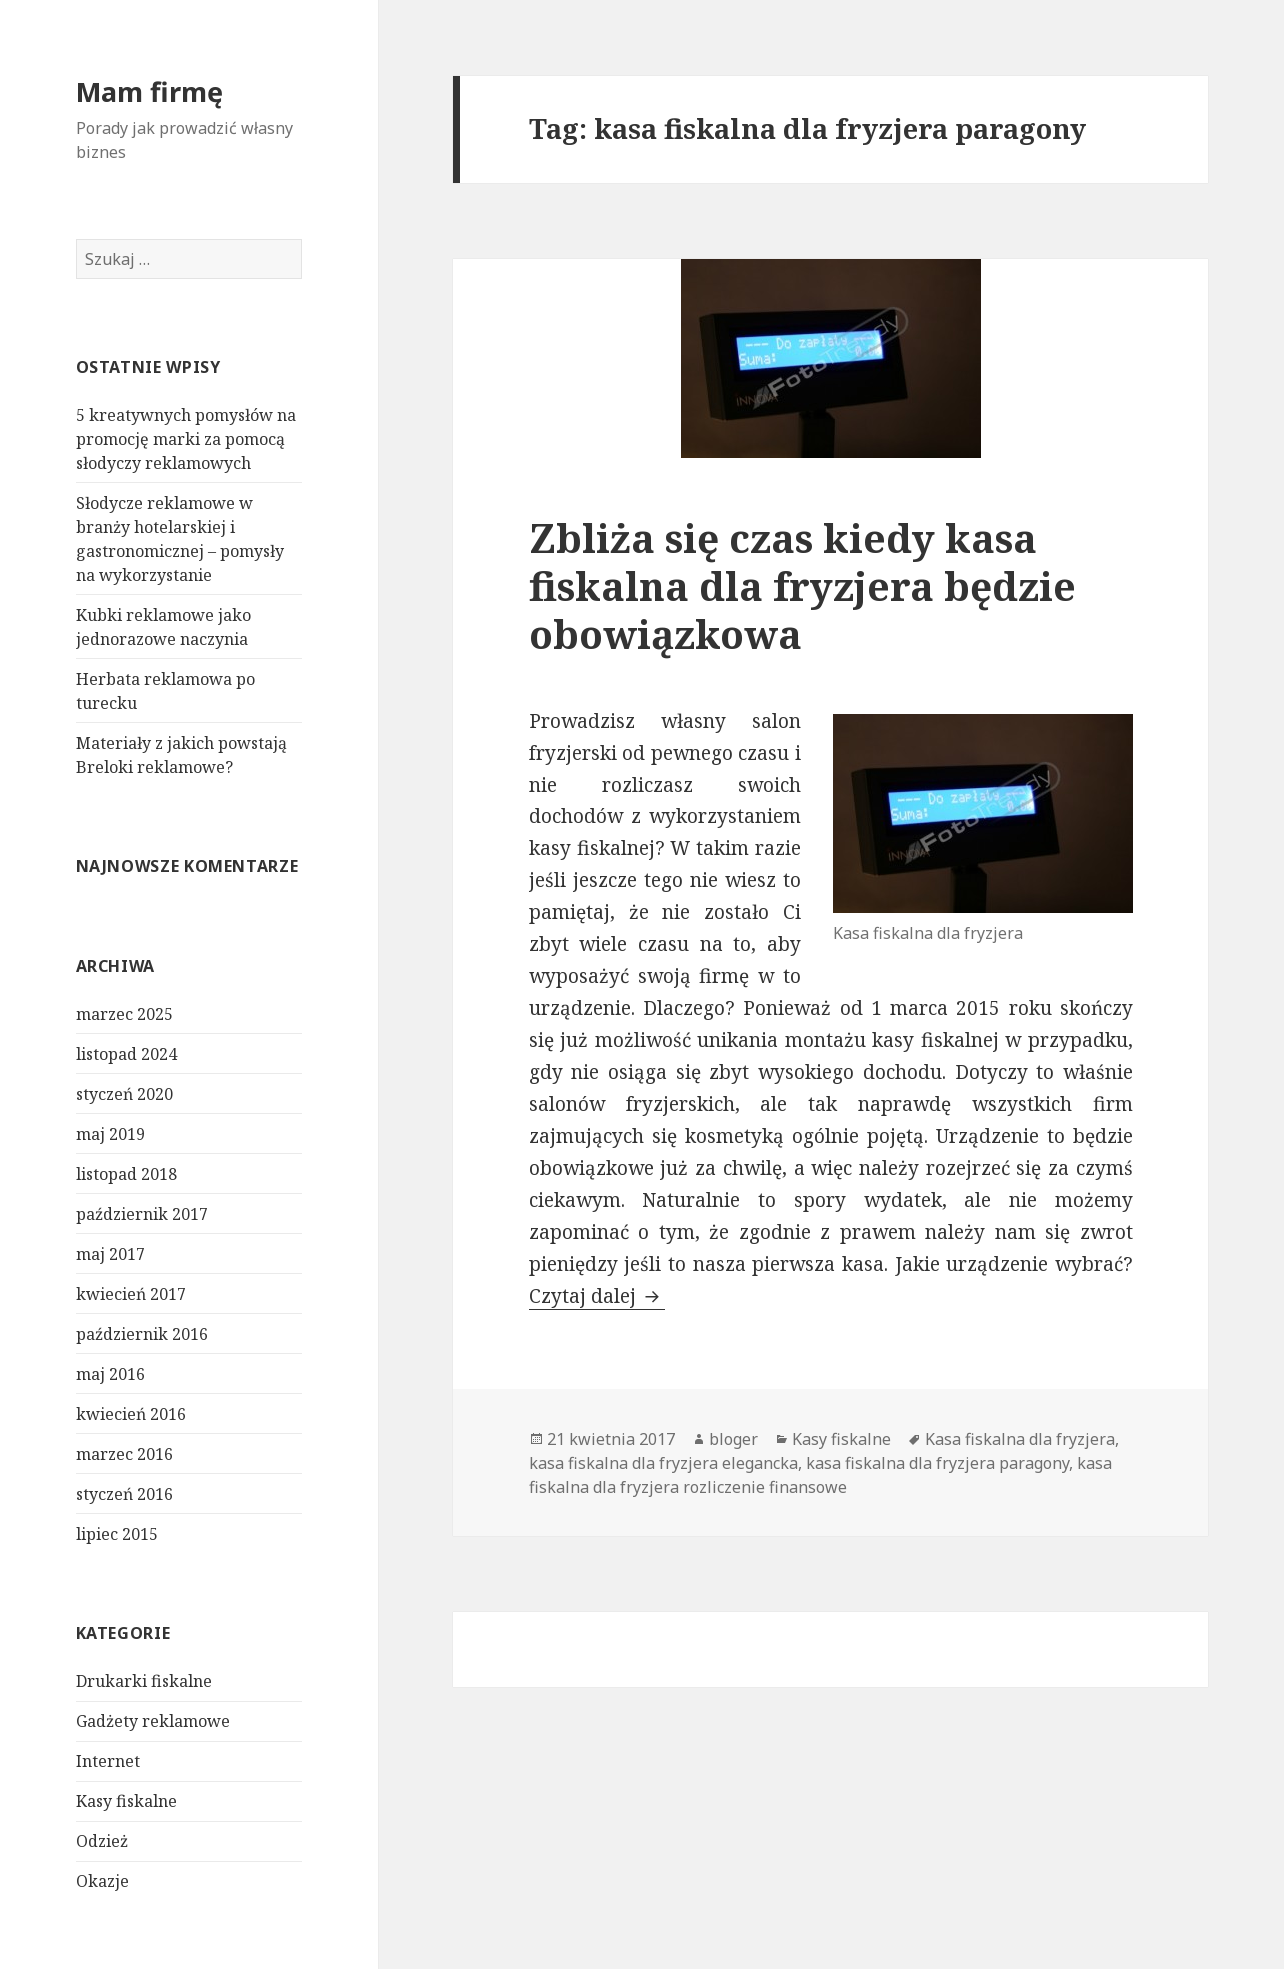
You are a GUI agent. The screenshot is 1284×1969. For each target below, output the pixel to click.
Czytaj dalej (597, 1296)
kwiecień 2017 (131, 1294)
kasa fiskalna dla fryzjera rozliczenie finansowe (820, 1475)
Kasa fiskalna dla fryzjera (1020, 1439)
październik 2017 (142, 1214)
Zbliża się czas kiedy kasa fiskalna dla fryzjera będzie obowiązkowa (802, 585)
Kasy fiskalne (126, 1801)
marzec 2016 (124, 1454)
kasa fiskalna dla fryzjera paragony (937, 1463)
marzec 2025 (124, 1014)
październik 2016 (142, 1334)
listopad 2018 (126, 1174)
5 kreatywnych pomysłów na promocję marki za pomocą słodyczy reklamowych (186, 439)
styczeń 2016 (124, 1494)
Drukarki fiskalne (144, 1681)
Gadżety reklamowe (153, 1721)
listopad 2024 (126, 1054)
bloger (733, 1439)
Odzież (102, 1841)
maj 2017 (110, 1254)
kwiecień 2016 (131, 1414)
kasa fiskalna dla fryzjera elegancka (663, 1463)
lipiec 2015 (117, 1534)
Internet (108, 1761)
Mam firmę (149, 91)
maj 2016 (110, 1374)
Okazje (102, 1881)
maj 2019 (110, 1134)
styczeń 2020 (124, 1094)
